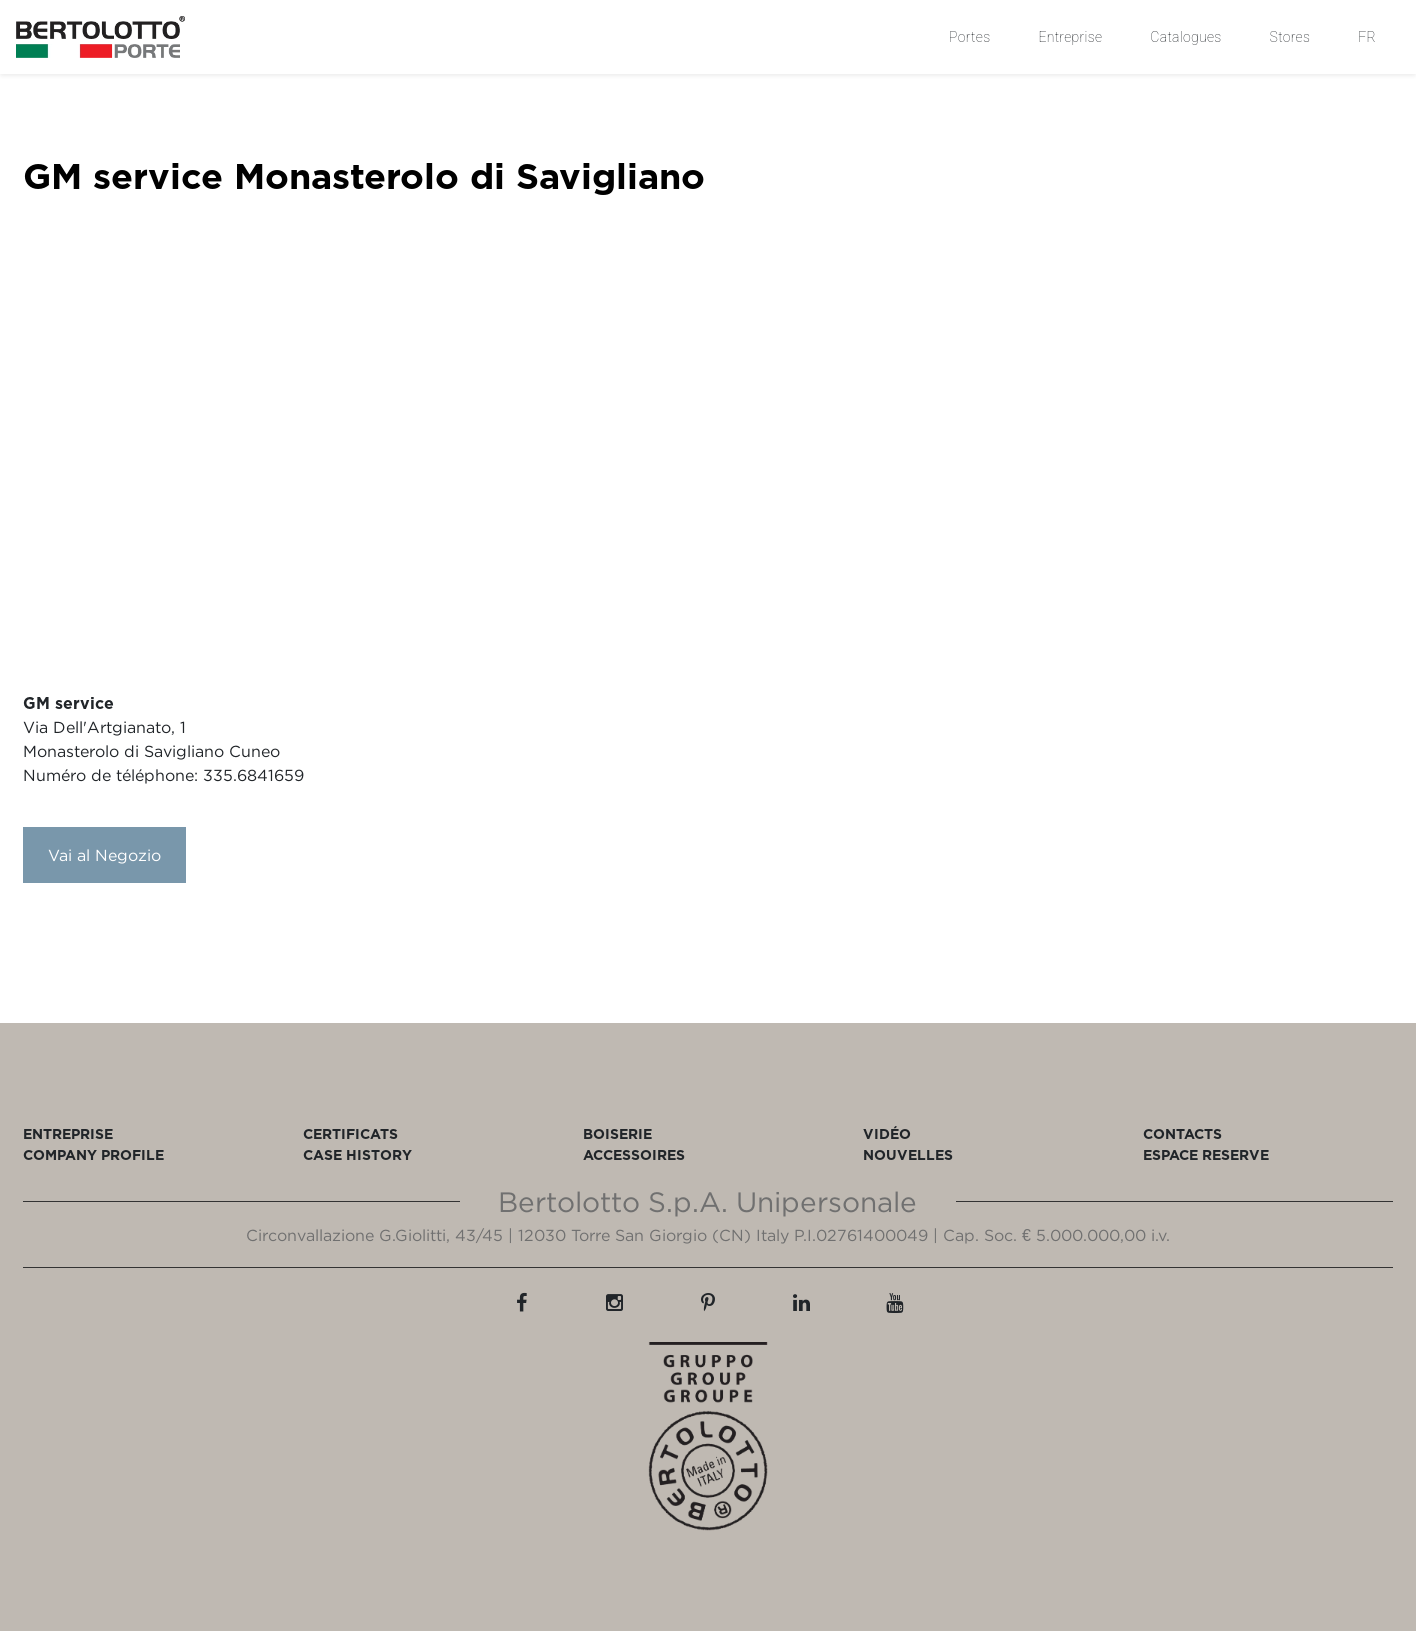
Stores (1290, 37)
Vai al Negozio (104, 855)
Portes (969, 37)
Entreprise (1070, 37)
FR (1367, 37)
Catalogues (1185, 37)
